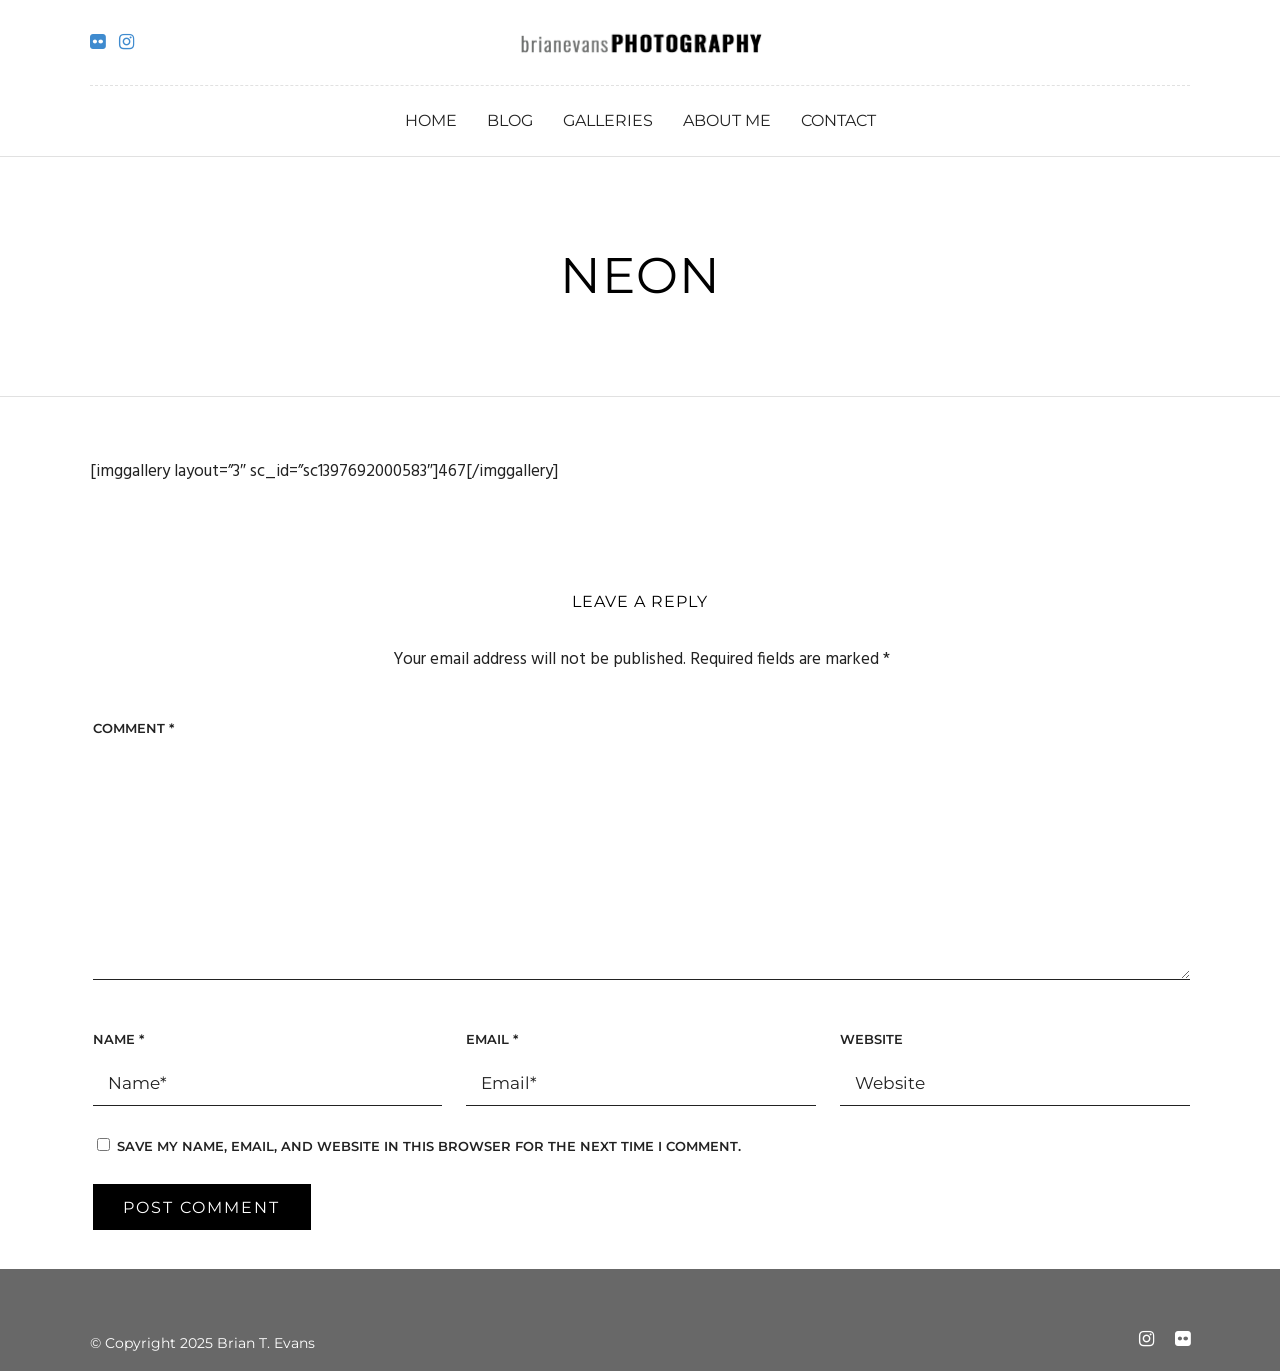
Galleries (608, 120)
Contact (838, 120)
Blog (510, 120)
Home (431, 120)
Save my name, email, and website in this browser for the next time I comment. (429, 1146)
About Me (727, 120)
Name (118, 1039)
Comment (133, 728)
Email (492, 1039)
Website (871, 1039)
